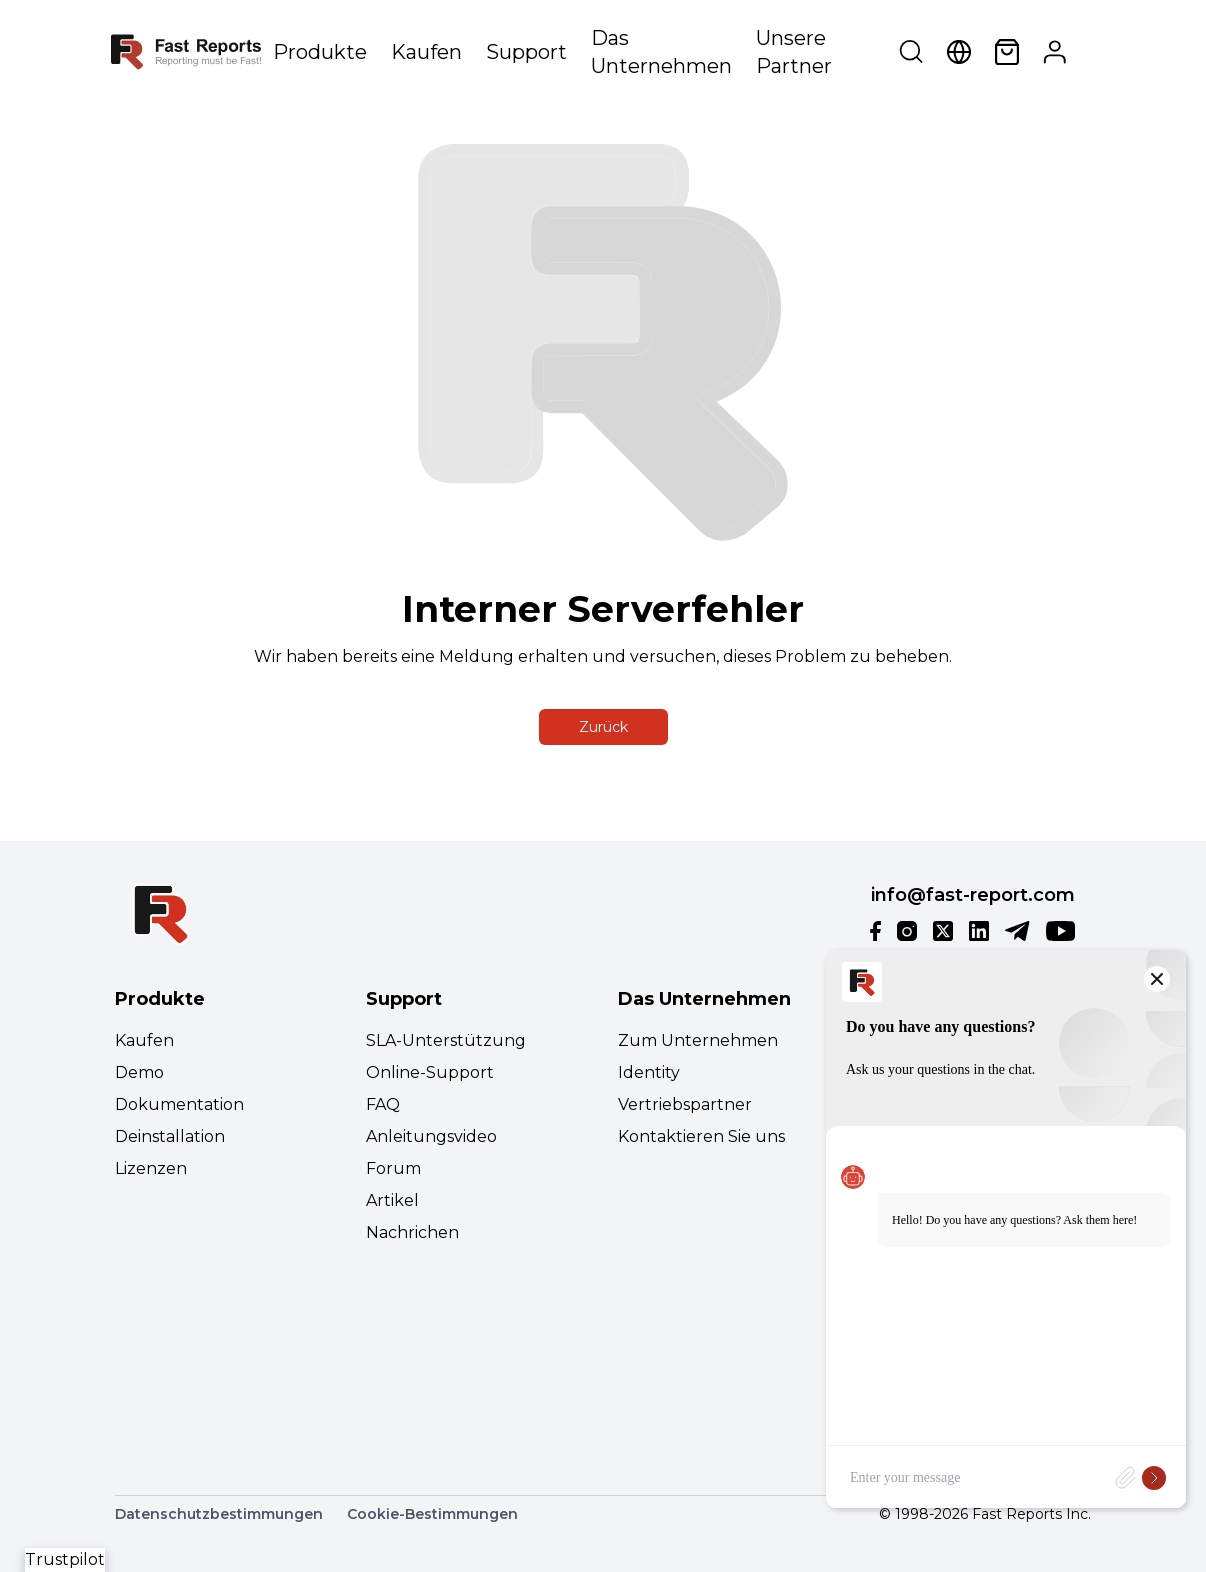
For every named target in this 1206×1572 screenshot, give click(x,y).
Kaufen (426, 52)
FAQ (383, 1104)
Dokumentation (179, 1104)
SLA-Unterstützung (446, 1040)
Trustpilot (65, 1559)
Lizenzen (151, 1168)
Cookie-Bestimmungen (432, 1514)
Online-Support (430, 1072)
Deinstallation (170, 1136)
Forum (393, 1168)
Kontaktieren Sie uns (701, 1136)
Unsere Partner (794, 52)
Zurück (603, 727)
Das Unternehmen (661, 52)
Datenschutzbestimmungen (219, 1514)
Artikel (392, 1200)
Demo (139, 1072)
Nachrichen (412, 1232)
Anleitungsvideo (431, 1136)
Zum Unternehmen (698, 1040)
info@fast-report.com (973, 895)
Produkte (320, 52)
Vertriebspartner (685, 1104)
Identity (649, 1072)
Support (526, 52)
